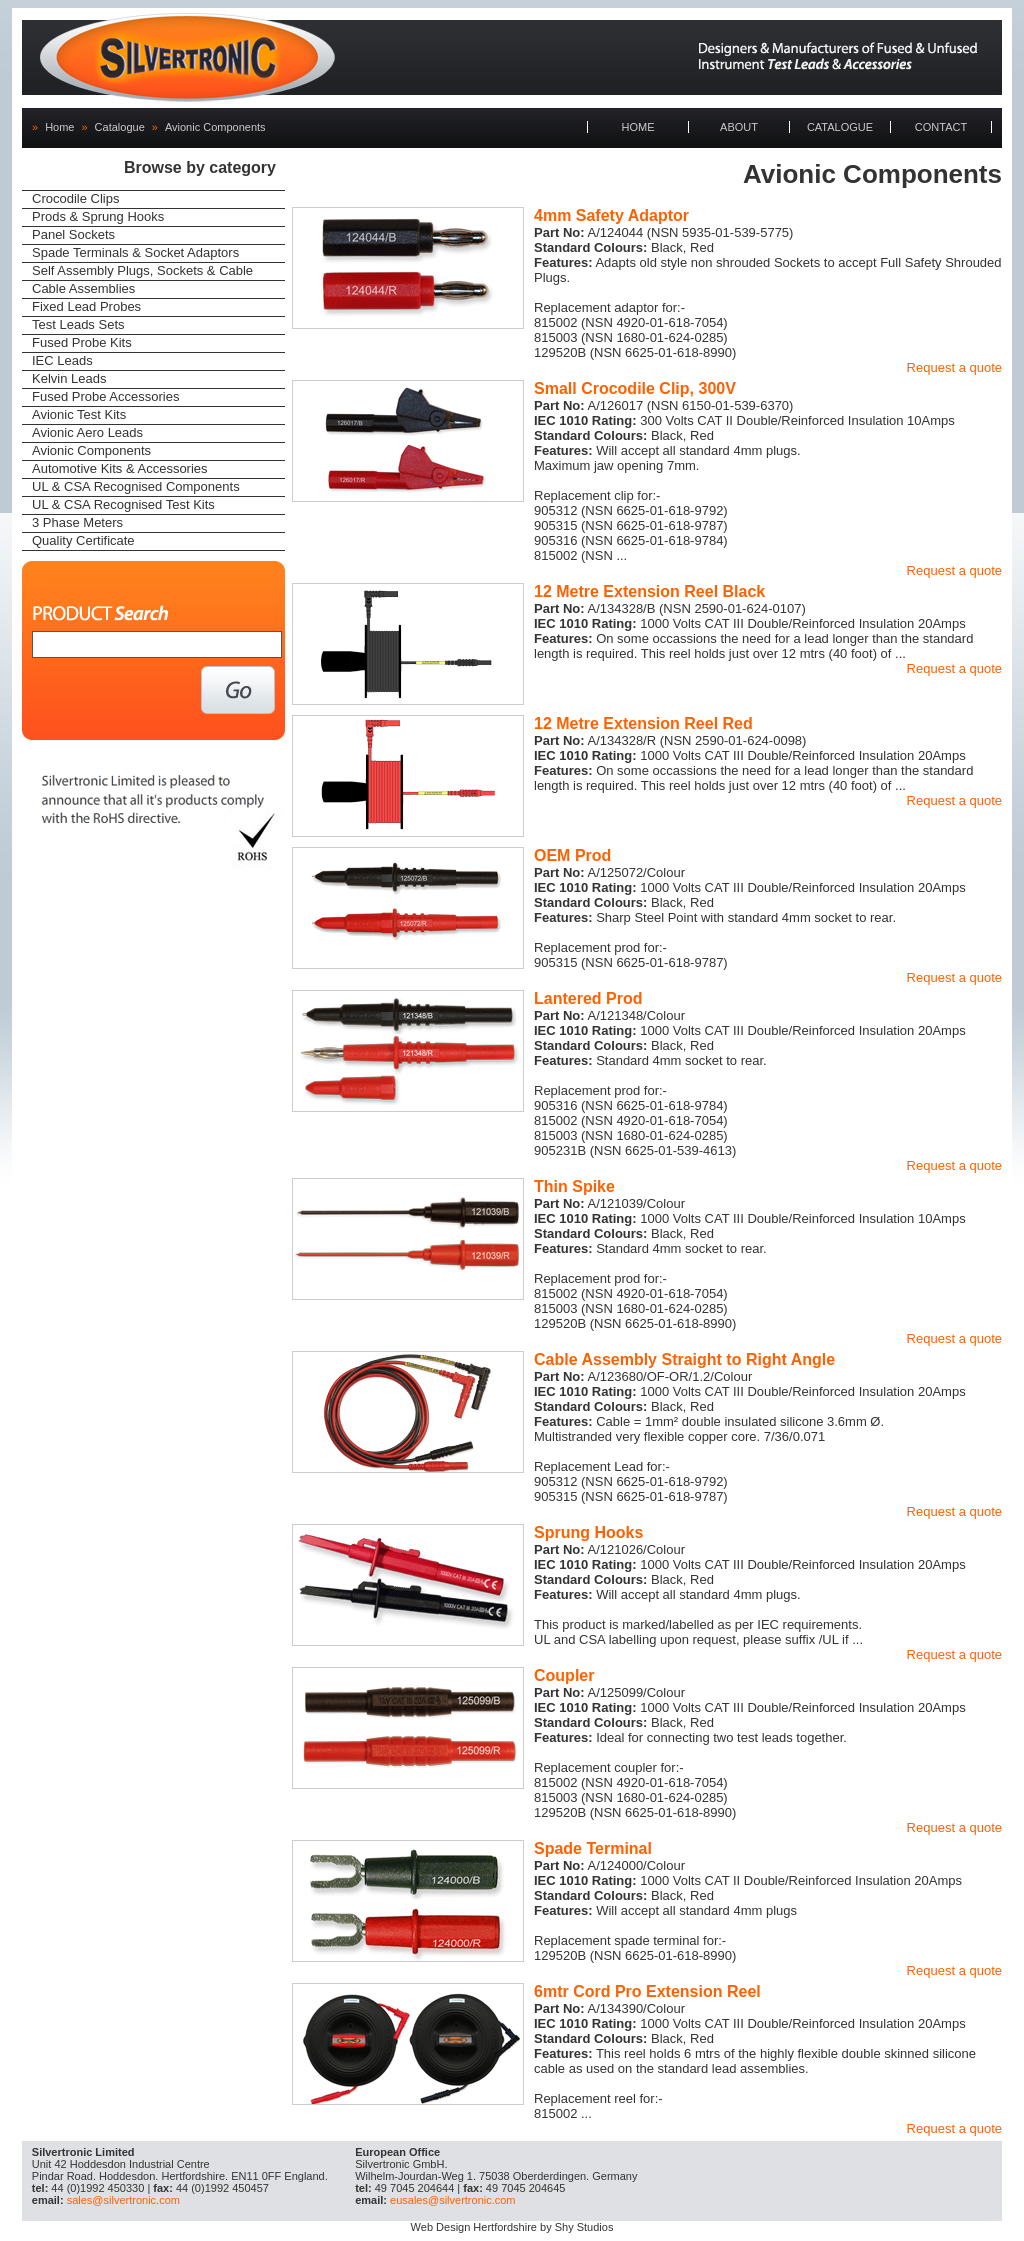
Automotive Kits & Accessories (120, 468)
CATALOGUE (840, 127)
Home (59, 127)
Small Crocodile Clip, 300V (635, 388)
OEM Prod (572, 855)
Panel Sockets (73, 234)
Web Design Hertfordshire (474, 2227)
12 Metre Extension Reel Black (649, 591)
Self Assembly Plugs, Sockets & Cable (142, 270)
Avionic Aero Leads (87, 432)
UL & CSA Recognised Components (136, 486)
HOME (638, 127)
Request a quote (954, 367)
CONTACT (941, 127)
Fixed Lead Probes (86, 306)
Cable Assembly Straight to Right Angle (684, 1359)
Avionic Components (215, 127)
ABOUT (739, 127)
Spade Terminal (593, 1848)
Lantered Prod (588, 998)
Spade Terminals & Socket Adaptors (135, 252)
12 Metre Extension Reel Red (643, 723)
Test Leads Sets (78, 324)
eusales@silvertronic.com (453, 2200)
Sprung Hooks (588, 1532)
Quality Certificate (83, 540)
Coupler (564, 1675)
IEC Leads (62, 360)
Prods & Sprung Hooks (98, 216)
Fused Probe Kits (82, 342)
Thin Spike (574, 1186)
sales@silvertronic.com (123, 2200)
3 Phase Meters (77, 522)
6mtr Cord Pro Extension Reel (647, 1991)
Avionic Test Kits (79, 414)
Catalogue (120, 127)
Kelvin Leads (69, 378)
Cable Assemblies (83, 288)
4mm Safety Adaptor (611, 215)
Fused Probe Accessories (105, 396)
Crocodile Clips (75, 198)
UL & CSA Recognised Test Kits (123, 504)
